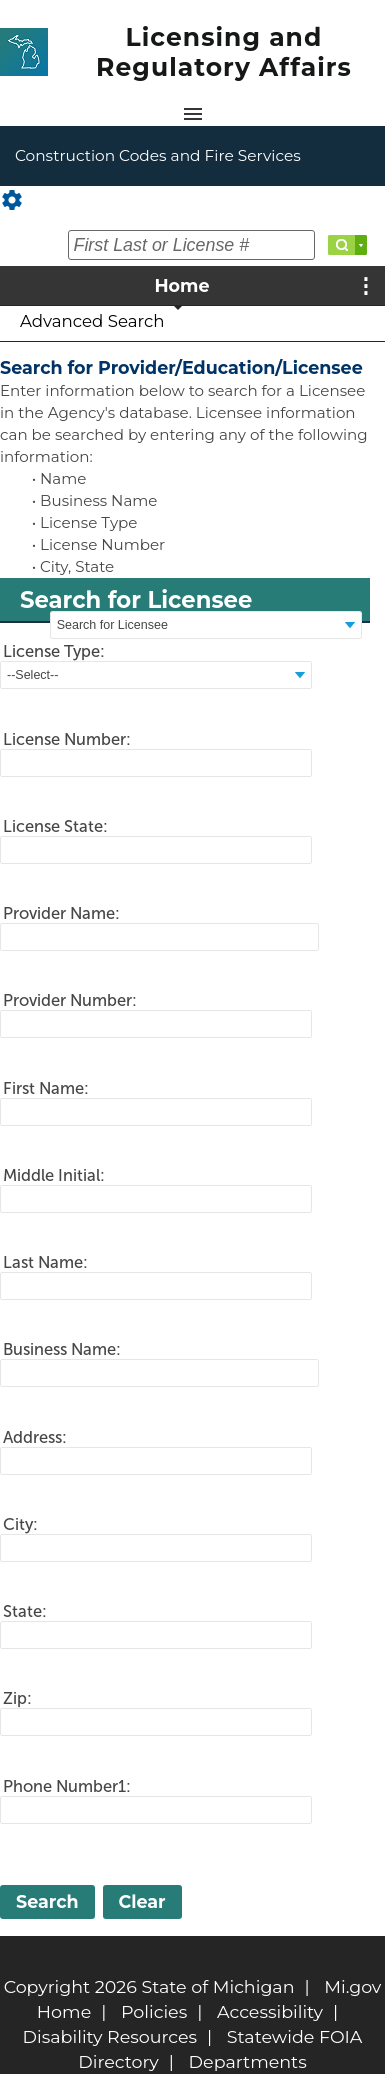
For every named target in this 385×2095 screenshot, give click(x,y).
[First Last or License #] (191, 245)
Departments (248, 2061)
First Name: (46, 1088)
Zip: (17, 1698)
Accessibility (270, 2011)
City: (20, 1524)
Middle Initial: (54, 1175)
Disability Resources (110, 2036)
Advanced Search (92, 321)
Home (181, 285)
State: (25, 1611)
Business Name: (62, 1349)
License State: (55, 826)
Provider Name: (61, 913)
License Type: (54, 651)
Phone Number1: (67, 1786)
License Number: (67, 739)
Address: (35, 1437)
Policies (154, 2011)
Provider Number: (70, 1000)
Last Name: (45, 1262)
